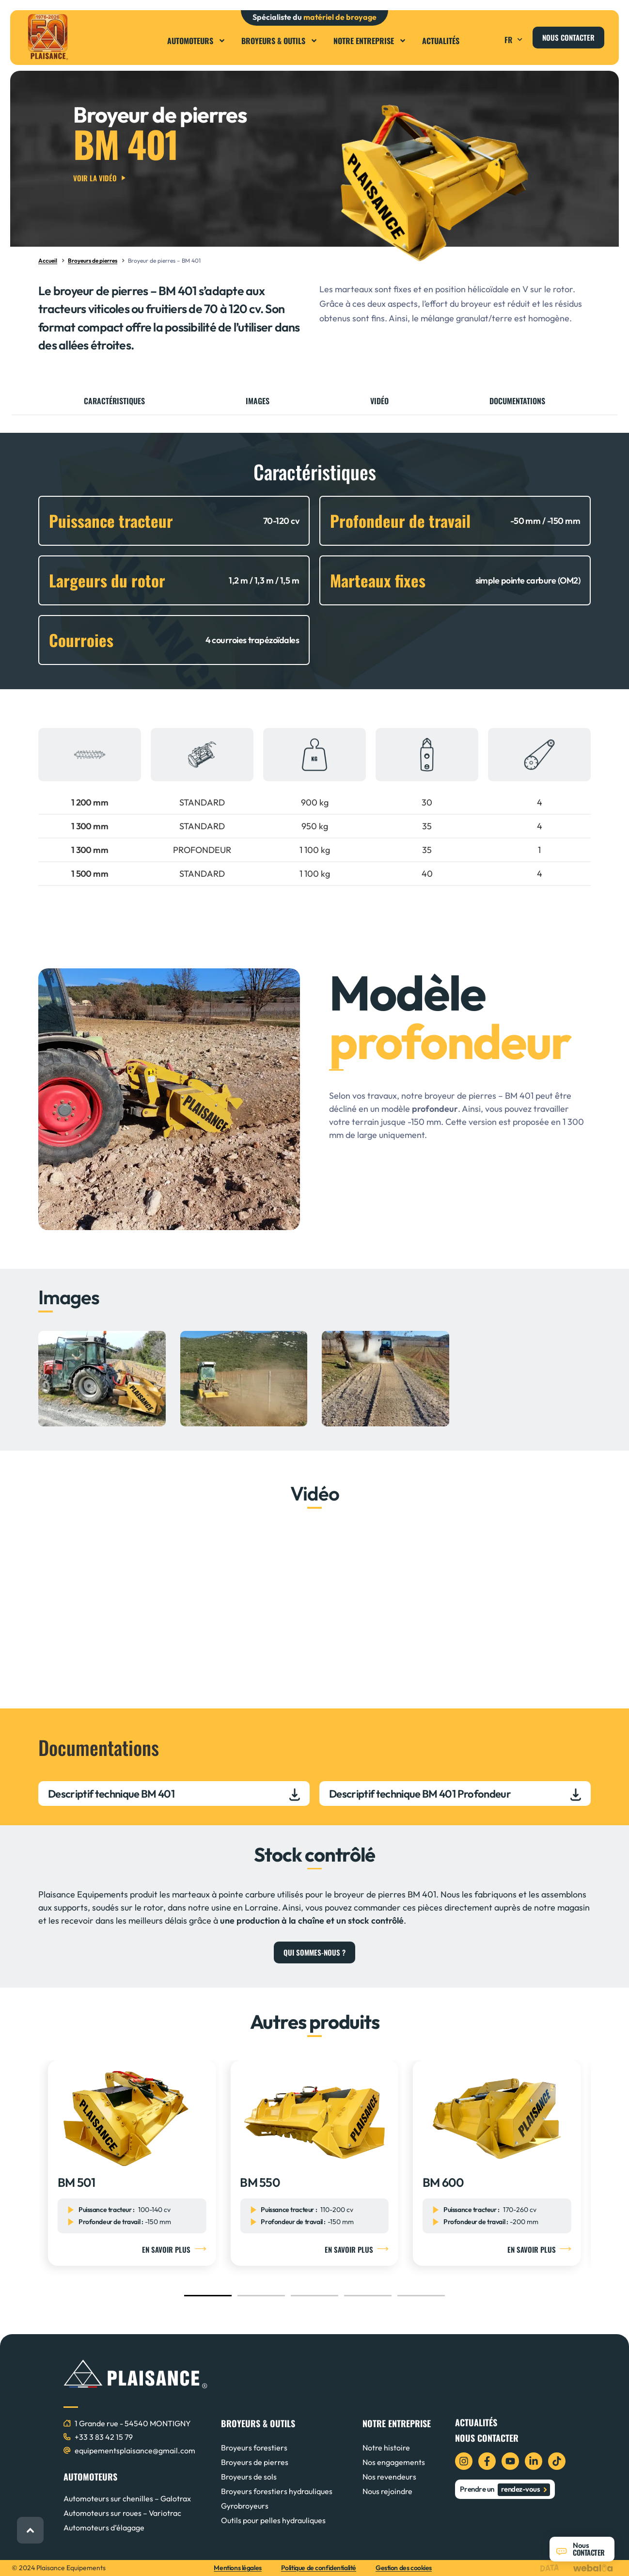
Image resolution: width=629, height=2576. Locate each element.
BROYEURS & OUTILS (258, 2423)
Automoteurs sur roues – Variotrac (122, 2513)
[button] (491, 36)
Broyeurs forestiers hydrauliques (276, 2491)
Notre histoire (386, 2447)
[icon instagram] (463, 2461)
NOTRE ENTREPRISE (396, 2423)
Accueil (47, 260)
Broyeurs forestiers (254, 2447)
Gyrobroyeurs (244, 2506)
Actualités (440, 41)
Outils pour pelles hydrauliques (273, 2520)
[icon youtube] (510, 2461)
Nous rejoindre (387, 2491)
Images (257, 401)
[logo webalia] (595, 2568)
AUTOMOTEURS (90, 2476)
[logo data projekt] (552, 2568)
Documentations (517, 401)
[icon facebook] (487, 2461)
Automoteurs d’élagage (103, 2527)
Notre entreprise (370, 40)
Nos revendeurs (389, 2476)
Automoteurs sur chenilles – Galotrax (127, 2498)
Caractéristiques (114, 401)
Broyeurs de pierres (92, 260)
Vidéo (379, 401)
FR (514, 40)
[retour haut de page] (30, 2530)
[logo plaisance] (48, 37)
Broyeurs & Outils (279, 40)
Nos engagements (393, 2462)
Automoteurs (196, 40)
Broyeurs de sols (249, 2476)
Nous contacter (487, 2438)
